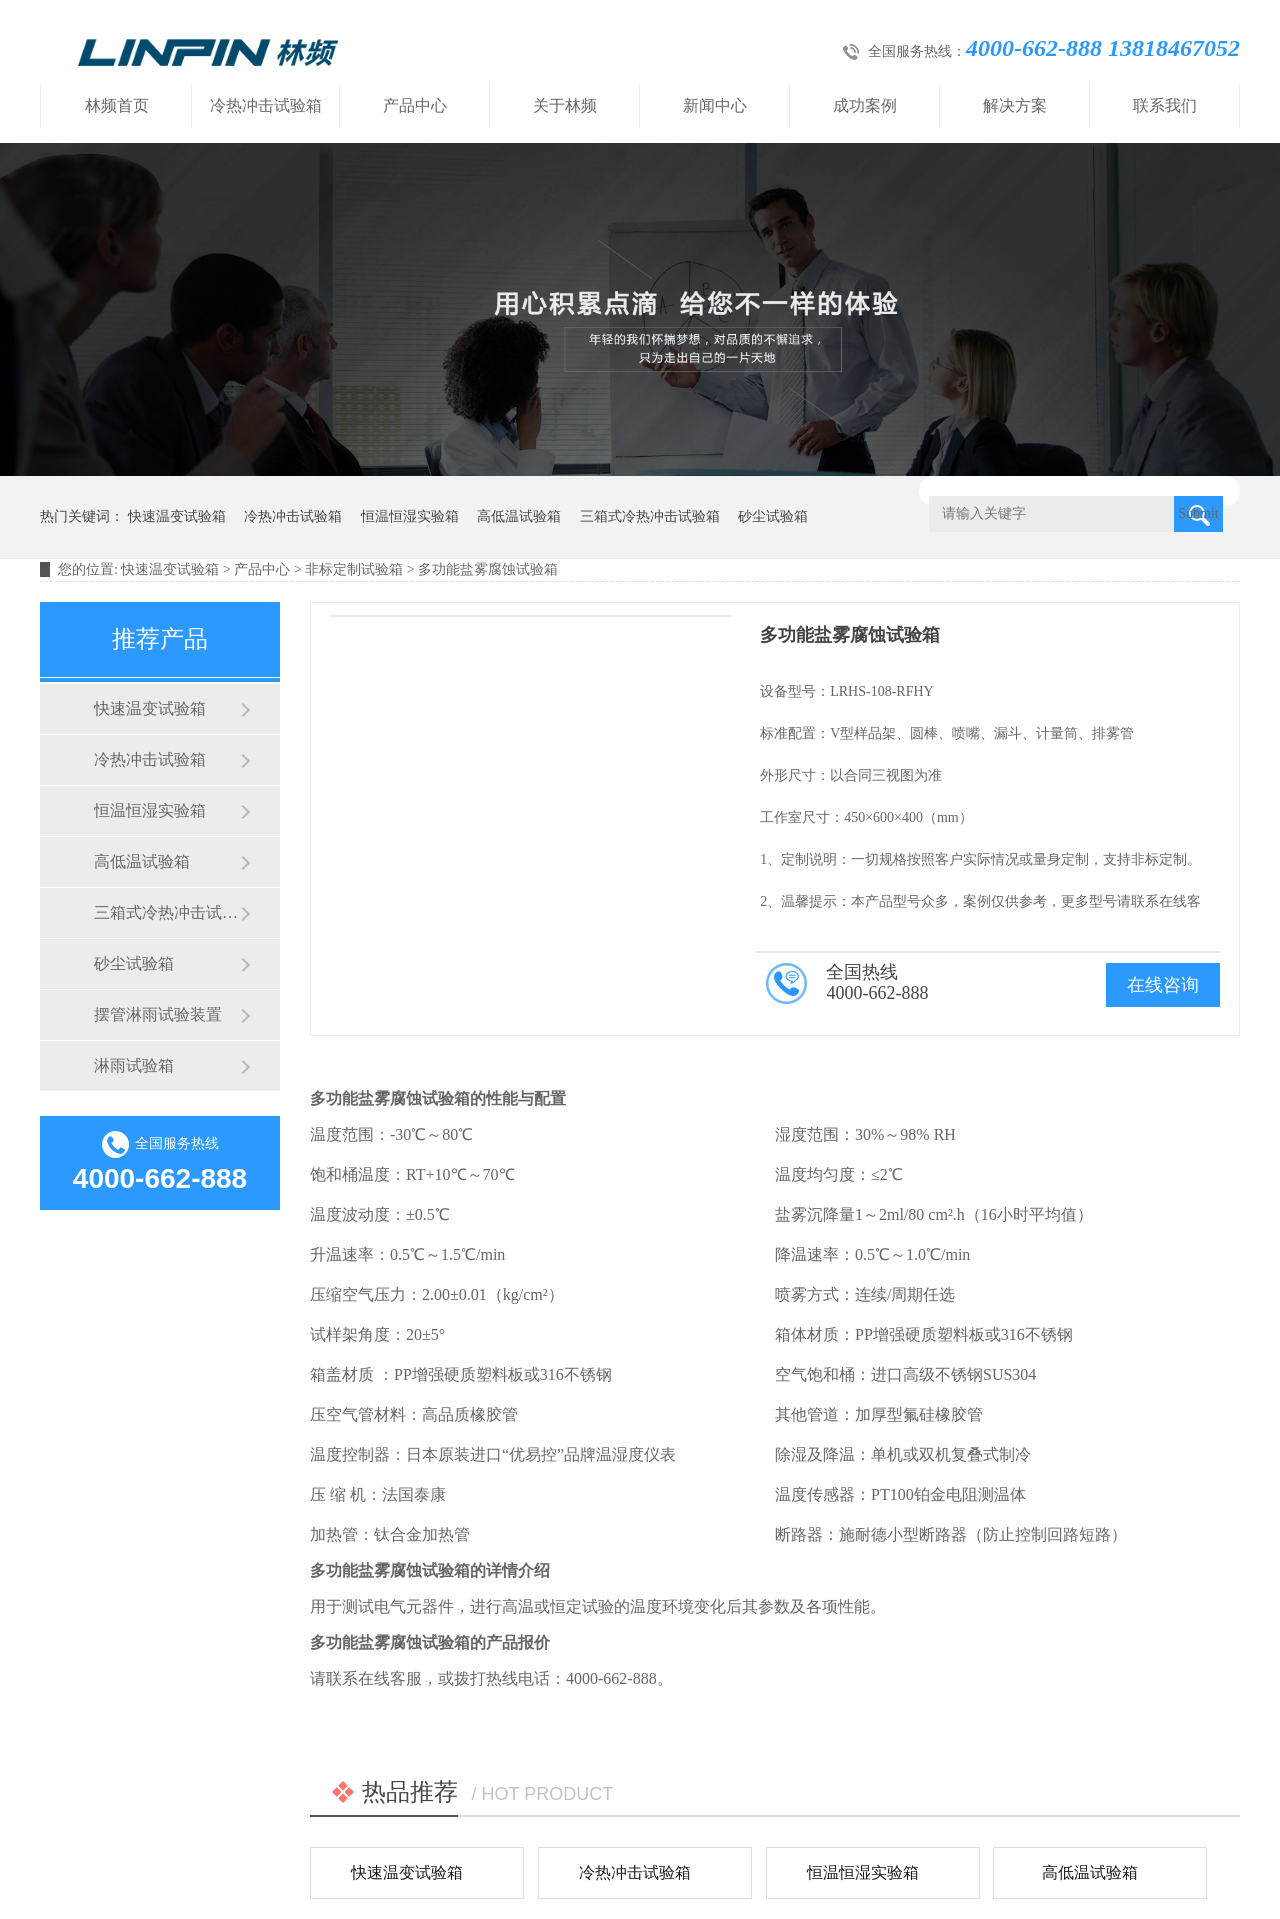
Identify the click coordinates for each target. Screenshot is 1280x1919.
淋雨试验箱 (134, 1065)
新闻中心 (715, 105)
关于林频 (565, 105)
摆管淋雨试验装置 (158, 1014)
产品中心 (415, 105)
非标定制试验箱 (354, 569)
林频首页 (117, 105)
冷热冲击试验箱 (266, 105)
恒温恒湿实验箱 (410, 516)
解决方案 (1015, 105)
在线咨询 (1163, 985)
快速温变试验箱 (177, 516)
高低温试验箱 (519, 516)
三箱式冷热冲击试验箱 (650, 516)
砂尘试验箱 (773, 516)
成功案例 (865, 105)
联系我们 (1165, 105)
